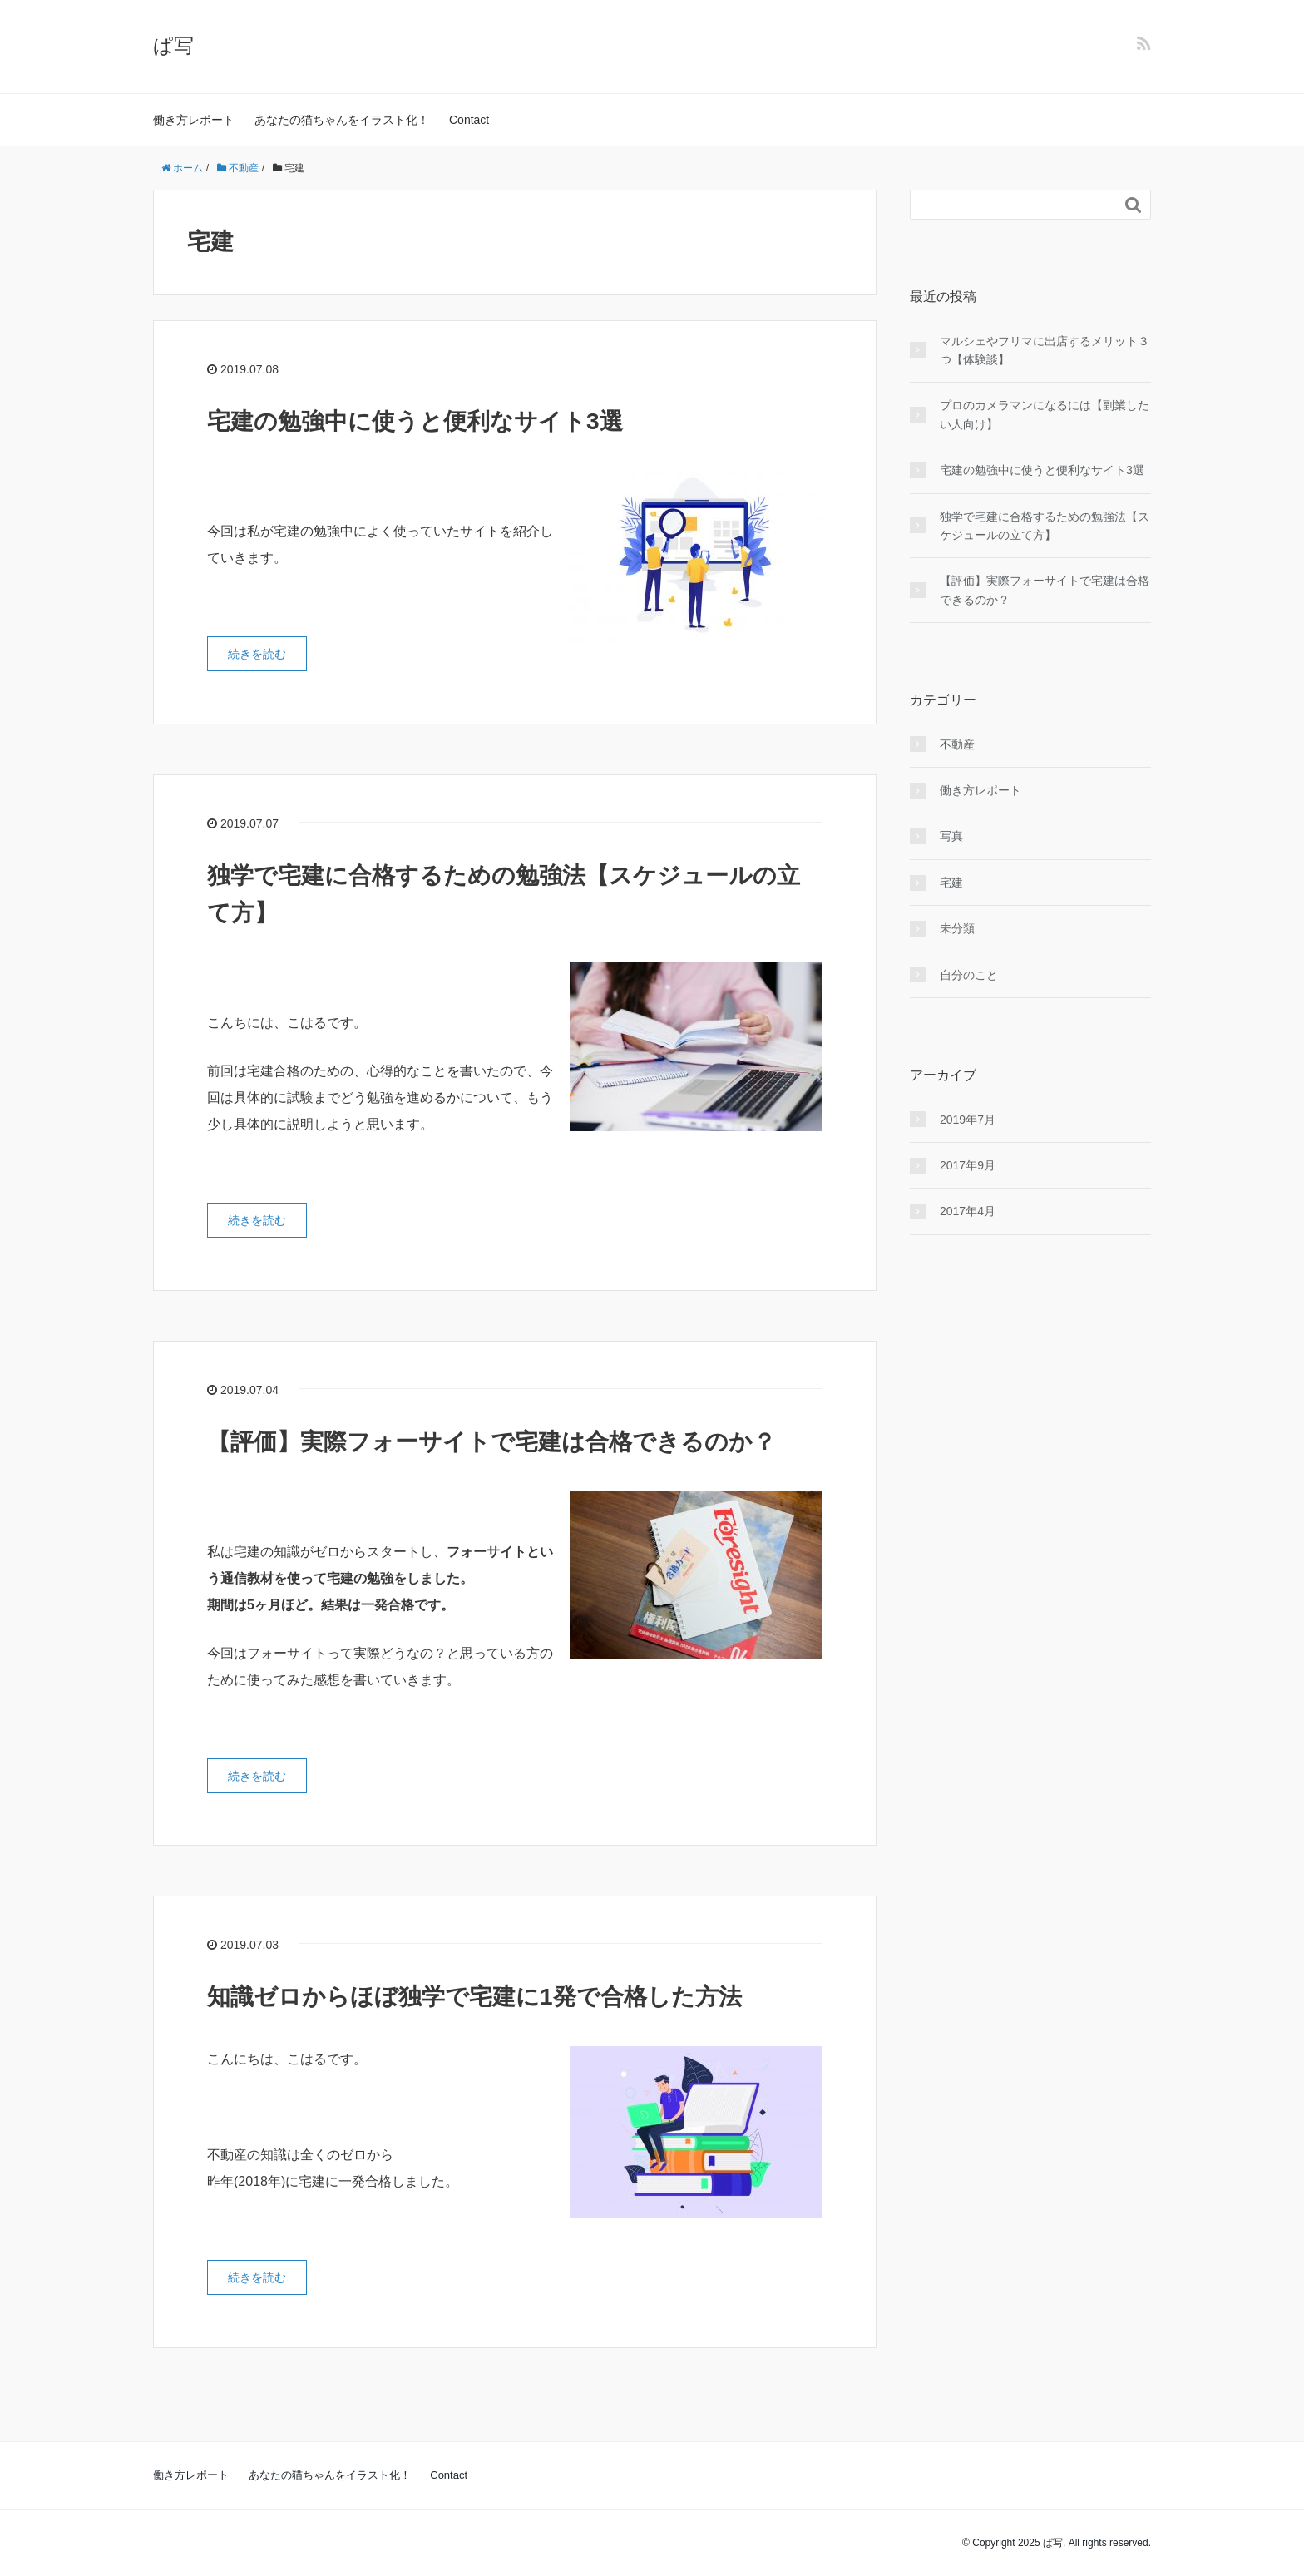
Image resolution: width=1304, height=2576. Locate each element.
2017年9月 (967, 1165)
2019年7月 (967, 1119)
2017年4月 (967, 1211)
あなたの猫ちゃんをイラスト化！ (341, 119)
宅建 (951, 882)
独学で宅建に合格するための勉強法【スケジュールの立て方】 (1044, 525)
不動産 (957, 744)
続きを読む (257, 653)
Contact (469, 119)
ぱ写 (173, 45)
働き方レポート (194, 119)
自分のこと (969, 974)
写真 (951, 836)
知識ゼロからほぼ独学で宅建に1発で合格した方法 (474, 1997)
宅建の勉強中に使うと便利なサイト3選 (415, 421)
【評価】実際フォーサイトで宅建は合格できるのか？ (491, 1442)
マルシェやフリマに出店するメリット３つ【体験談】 (1044, 350)
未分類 (957, 928)
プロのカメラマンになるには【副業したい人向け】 (1044, 414)
